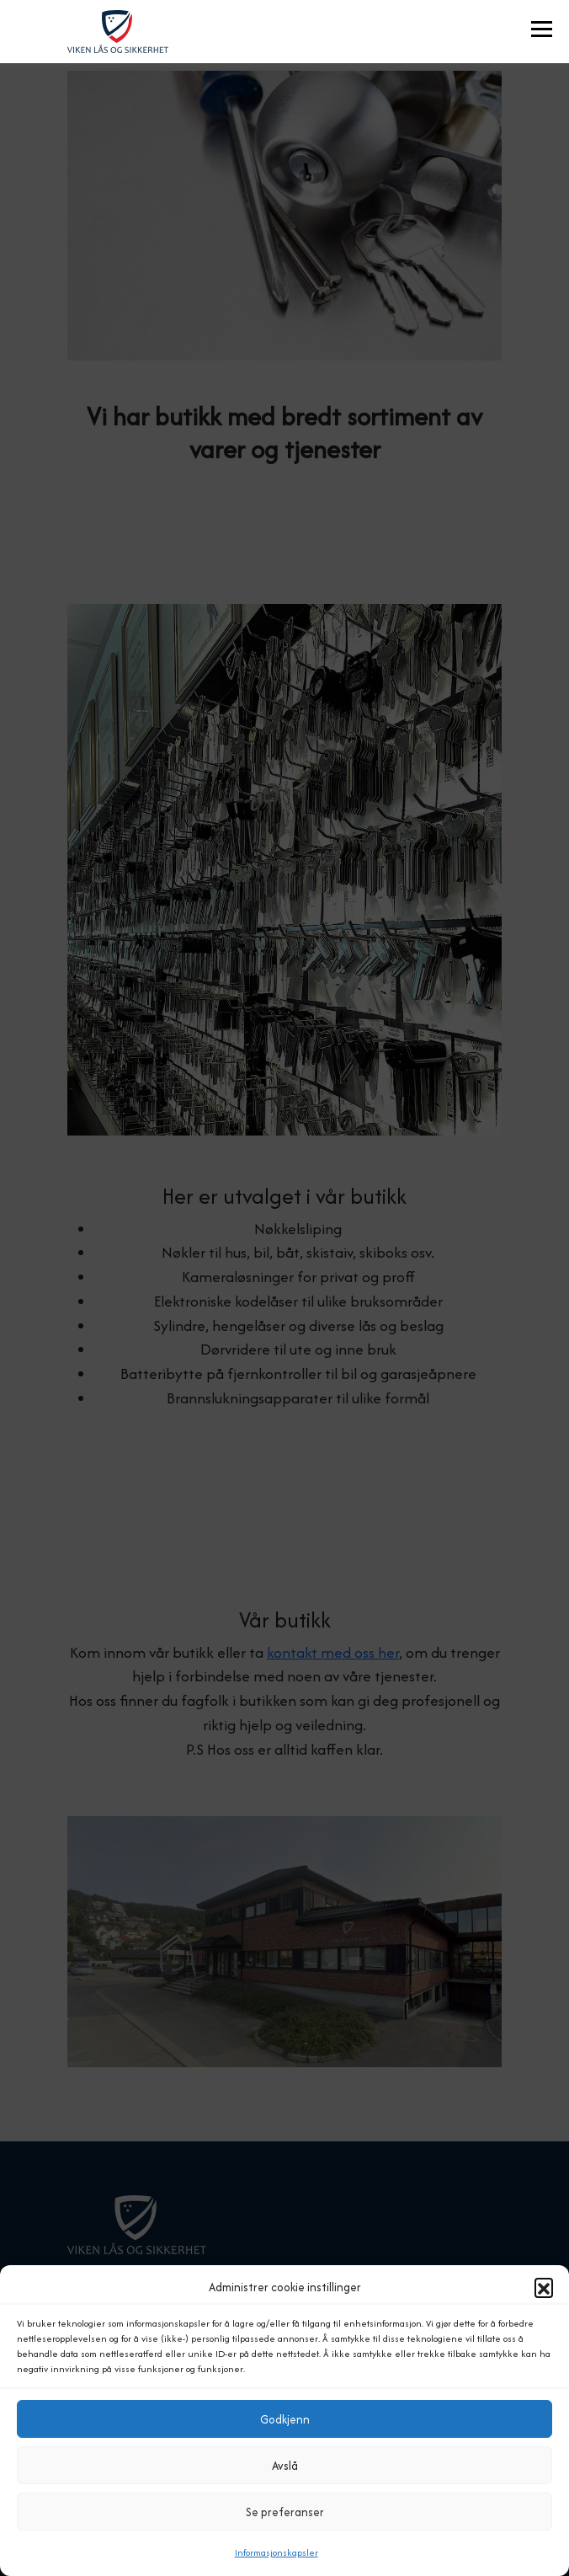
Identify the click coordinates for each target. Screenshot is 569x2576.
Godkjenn (285, 2419)
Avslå (285, 2465)
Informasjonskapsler (276, 2552)
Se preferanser (285, 2512)
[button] (543, 2287)
